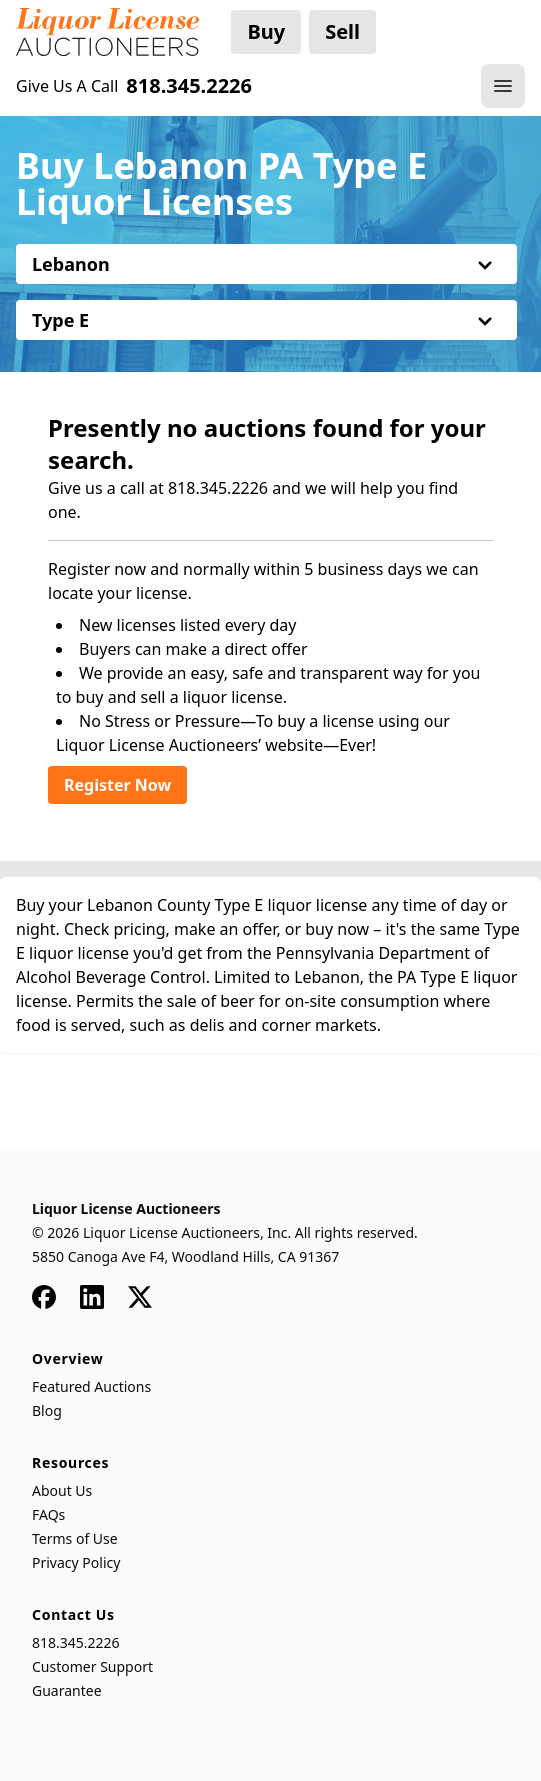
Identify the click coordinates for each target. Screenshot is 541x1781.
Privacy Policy (76, 1562)
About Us (62, 1490)
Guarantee (67, 1690)
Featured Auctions (91, 1386)
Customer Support (92, 1666)
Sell (342, 31)
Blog (47, 1410)
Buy (266, 31)
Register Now (117, 785)
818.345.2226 (76, 1642)
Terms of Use (75, 1538)
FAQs (48, 1514)
